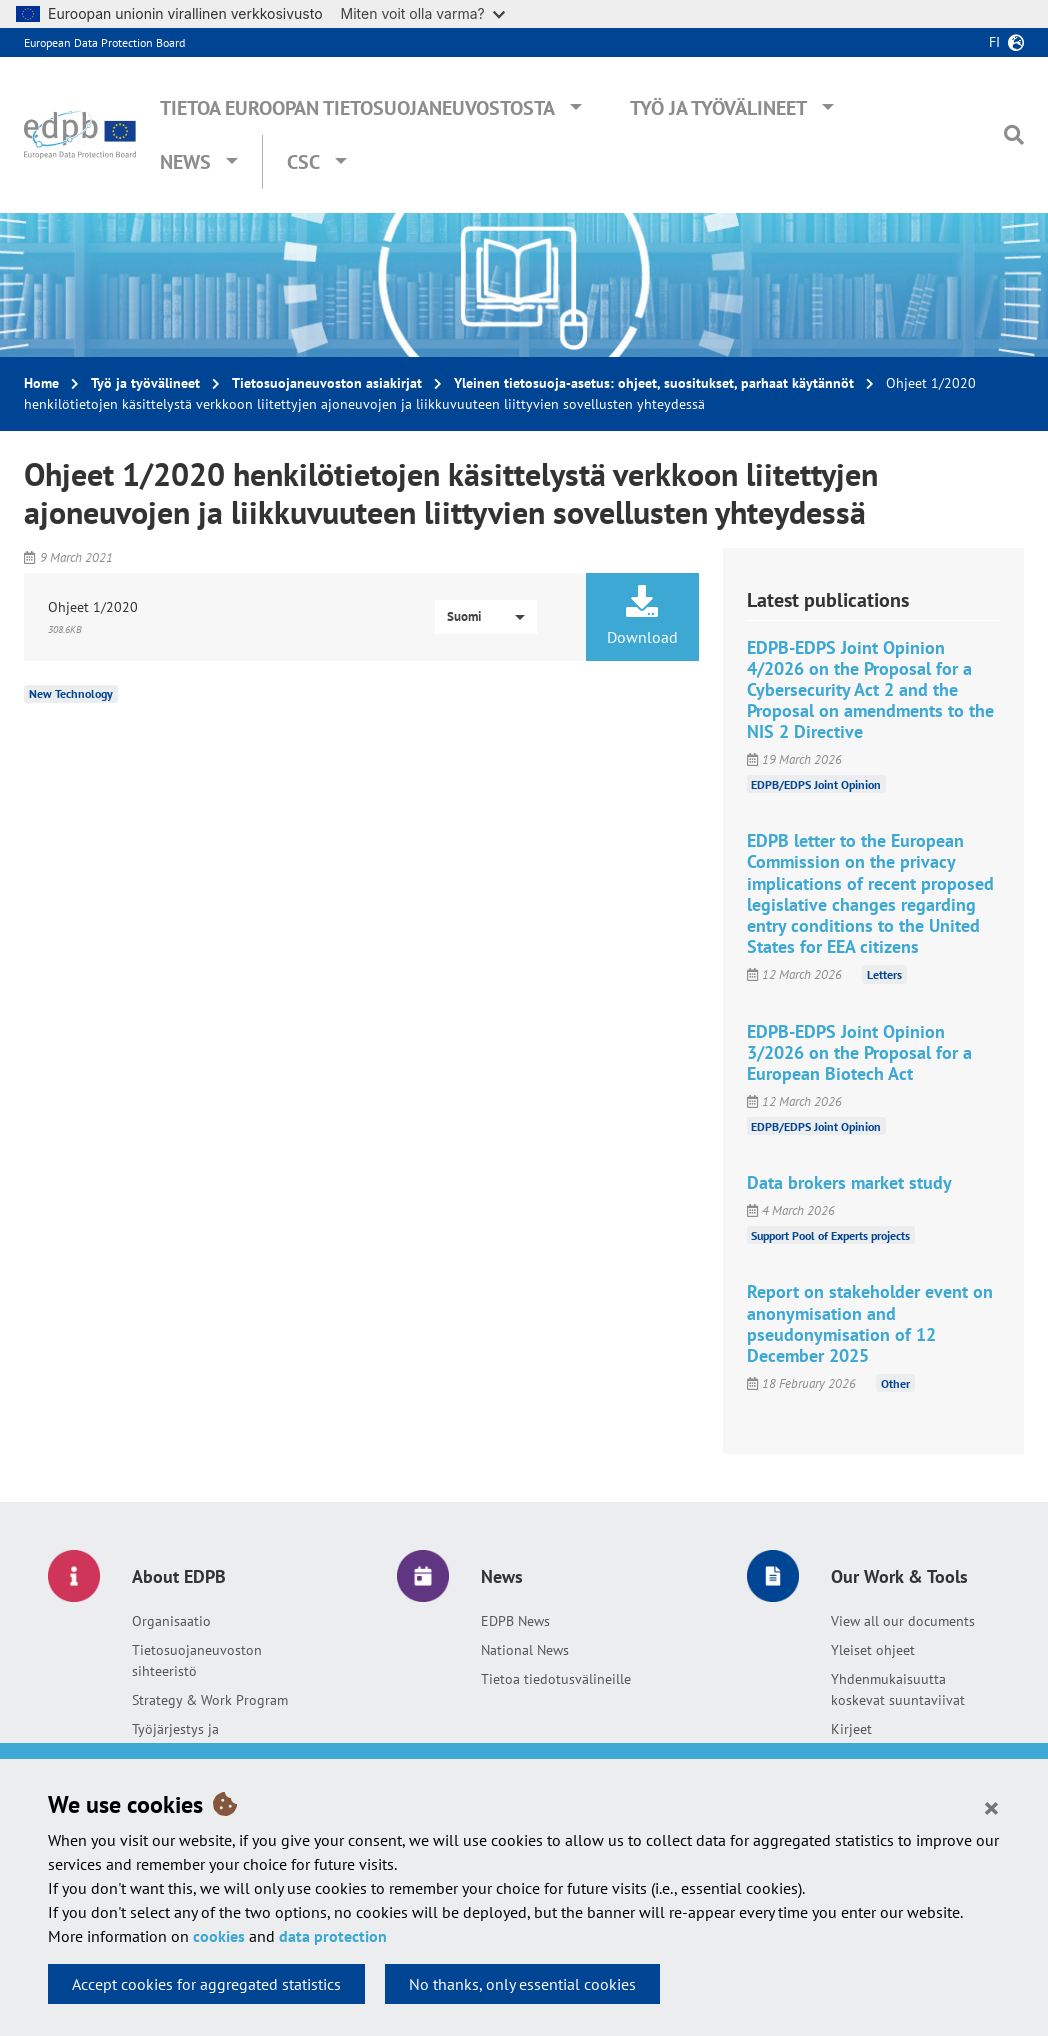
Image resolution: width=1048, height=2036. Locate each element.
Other (895, 1383)
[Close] (991, 1807)
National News (525, 1650)
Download (642, 616)
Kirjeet (851, 1729)
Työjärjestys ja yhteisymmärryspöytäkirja (211, 1739)
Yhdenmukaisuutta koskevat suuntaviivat (898, 1689)
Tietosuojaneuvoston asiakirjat (327, 383)
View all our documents (903, 1621)
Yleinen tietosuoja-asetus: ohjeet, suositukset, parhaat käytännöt (654, 383)
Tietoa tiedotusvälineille (556, 1679)
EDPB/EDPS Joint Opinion (816, 783)
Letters (884, 974)
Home (41, 383)
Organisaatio (171, 1621)
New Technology (71, 693)
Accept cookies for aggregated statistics (206, 1984)
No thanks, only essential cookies (522, 1984)
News (185, 162)
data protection (333, 1936)
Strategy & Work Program (210, 1700)
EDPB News (515, 1621)
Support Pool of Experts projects (830, 1234)
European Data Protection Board (104, 42)
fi (994, 42)
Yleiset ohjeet (873, 1650)
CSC (303, 162)
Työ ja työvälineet (718, 108)
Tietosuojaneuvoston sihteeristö (197, 1660)
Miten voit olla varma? (423, 13)
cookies (219, 1936)
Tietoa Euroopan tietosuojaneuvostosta (357, 108)
